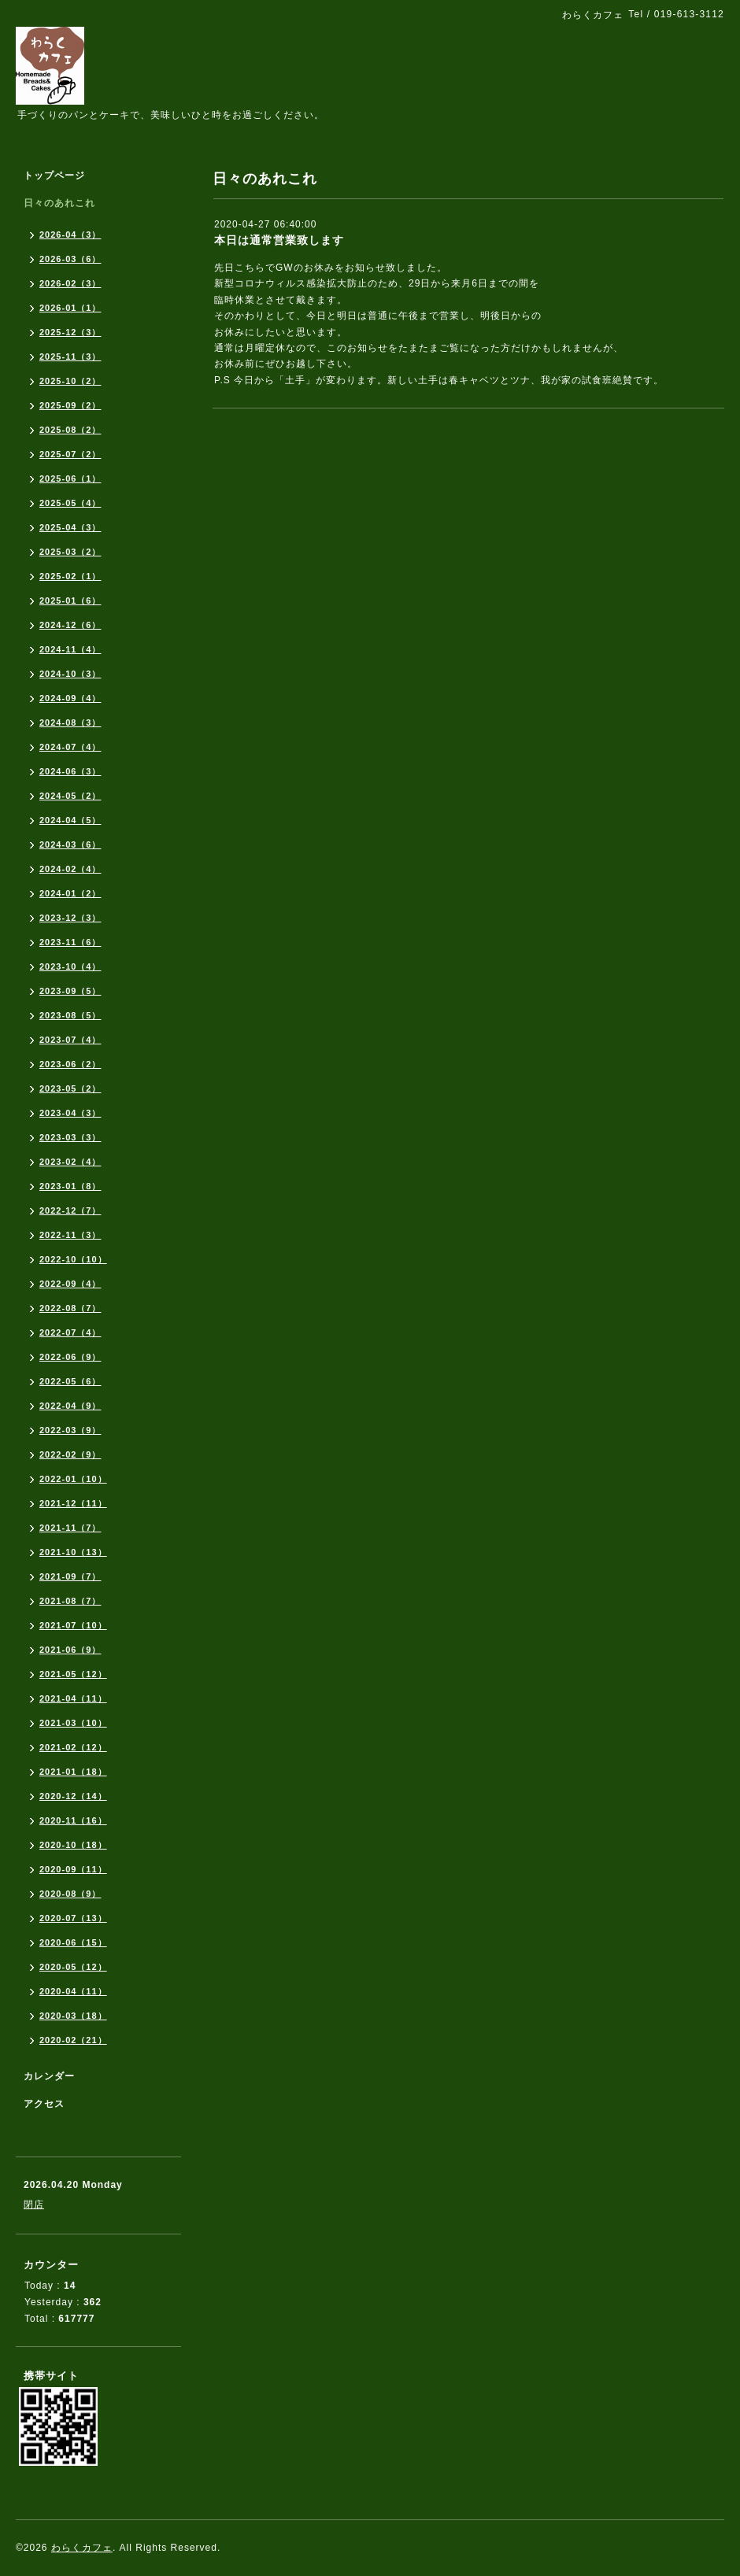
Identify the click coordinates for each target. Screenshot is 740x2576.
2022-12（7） (70, 1210)
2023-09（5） (70, 991)
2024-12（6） (70, 625)
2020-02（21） (73, 2040)
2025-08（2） (70, 429)
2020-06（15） (73, 1942)
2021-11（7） (70, 1527)
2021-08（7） (70, 1601)
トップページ (54, 175)
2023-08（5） (70, 1015)
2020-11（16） (73, 1820)
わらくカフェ (82, 2547)
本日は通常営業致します (279, 240)
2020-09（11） (73, 1869)
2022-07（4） (70, 1332)
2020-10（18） (73, 1845)
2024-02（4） (70, 869)
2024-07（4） (70, 747)
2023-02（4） (70, 1161)
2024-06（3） (70, 771)
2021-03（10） (73, 1723)
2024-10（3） (70, 673)
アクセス (44, 2103)
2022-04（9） (70, 1405)
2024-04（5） (70, 820)
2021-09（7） (70, 1576)
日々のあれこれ (59, 203)
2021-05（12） (73, 1674)
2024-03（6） (70, 844)
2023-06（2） (70, 1064)
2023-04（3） (70, 1113)
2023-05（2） (70, 1088)
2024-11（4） (70, 649)
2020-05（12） (73, 1967)
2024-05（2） (70, 795)
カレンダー (49, 2076)
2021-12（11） (73, 1503)
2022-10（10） (73, 1259)
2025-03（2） (70, 551)
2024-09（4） (70, 698)
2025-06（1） (70, 478)
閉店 (34, 2204)
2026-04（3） (70, 234)
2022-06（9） (70, 1357)
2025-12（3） (70, 332)
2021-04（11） (73, 1698)
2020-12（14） (73, 1796)
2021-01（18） (73, 1771)
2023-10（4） (70, 966)
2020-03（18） (73, 2015)
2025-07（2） (70, 454)
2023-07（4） (70, 1039)
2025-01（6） (70, 600)
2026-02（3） (70, 283)
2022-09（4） (70, 1283)
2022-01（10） (73, 1479)
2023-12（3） (70, 917)
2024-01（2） (70, 893)
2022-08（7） (70, 1308)
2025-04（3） (70, 527)
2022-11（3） (70, 1235)
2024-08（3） (70, 722)
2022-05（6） (70, 1381)
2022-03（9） (70, 1430)
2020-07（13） (73, 1918)
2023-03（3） (70, 1137)
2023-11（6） (70, 942)
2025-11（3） (70, 356)
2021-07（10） (73, 1625)
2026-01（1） (70, 307)
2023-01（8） (70, 1186)
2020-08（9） (70, 1893)
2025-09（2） (70, 405)
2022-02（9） (70, 1454)
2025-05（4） (70, 503)
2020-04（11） (73, 1991)
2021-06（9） (70, 1649)
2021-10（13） (73, 1552)
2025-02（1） (70, 576)
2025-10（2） (70, 381)
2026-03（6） (70, 259)
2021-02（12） (73, 1747)
